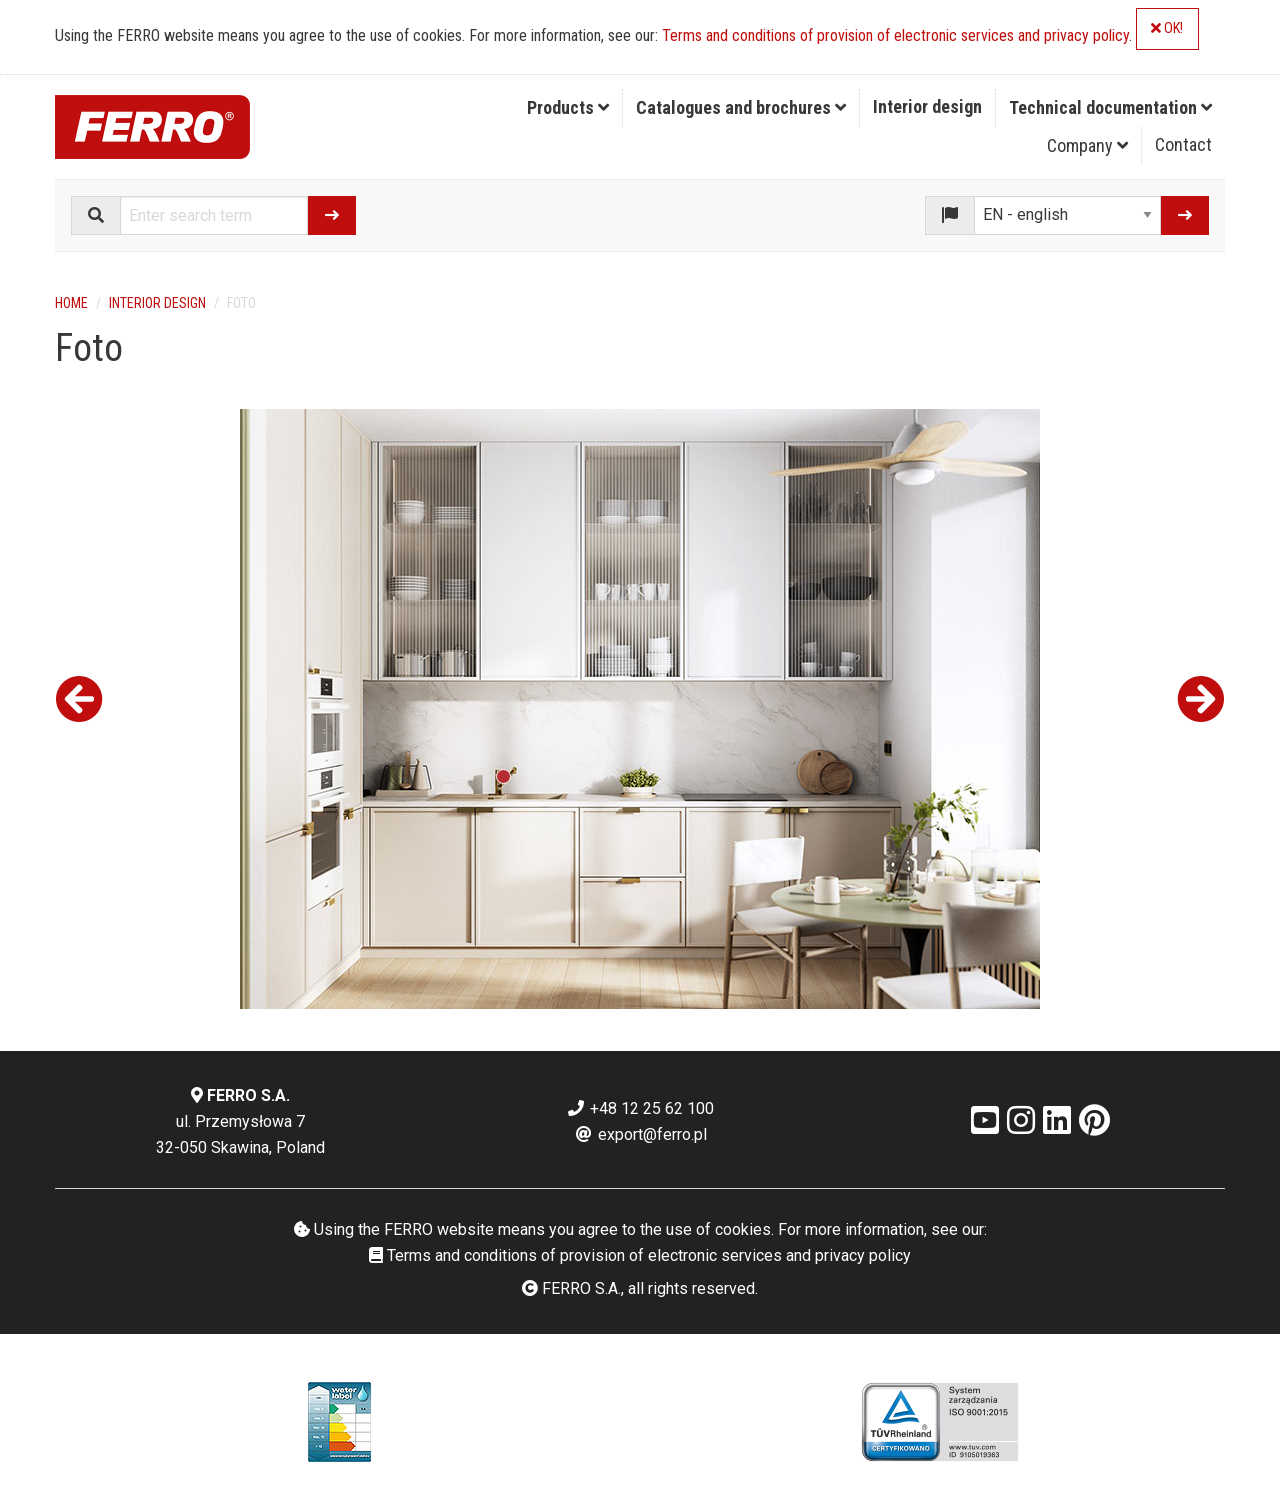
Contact (1183, 144)
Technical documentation (1110, 107)
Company (1087, 145)
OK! (1167, 28)
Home (71, 303)
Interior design (927, 106)
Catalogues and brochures (741, 107)
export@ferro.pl (640, 1134)
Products (568, 107)
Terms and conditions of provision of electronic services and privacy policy (895, 35)
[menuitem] (568, 108)
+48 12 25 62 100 (640, 1108)
